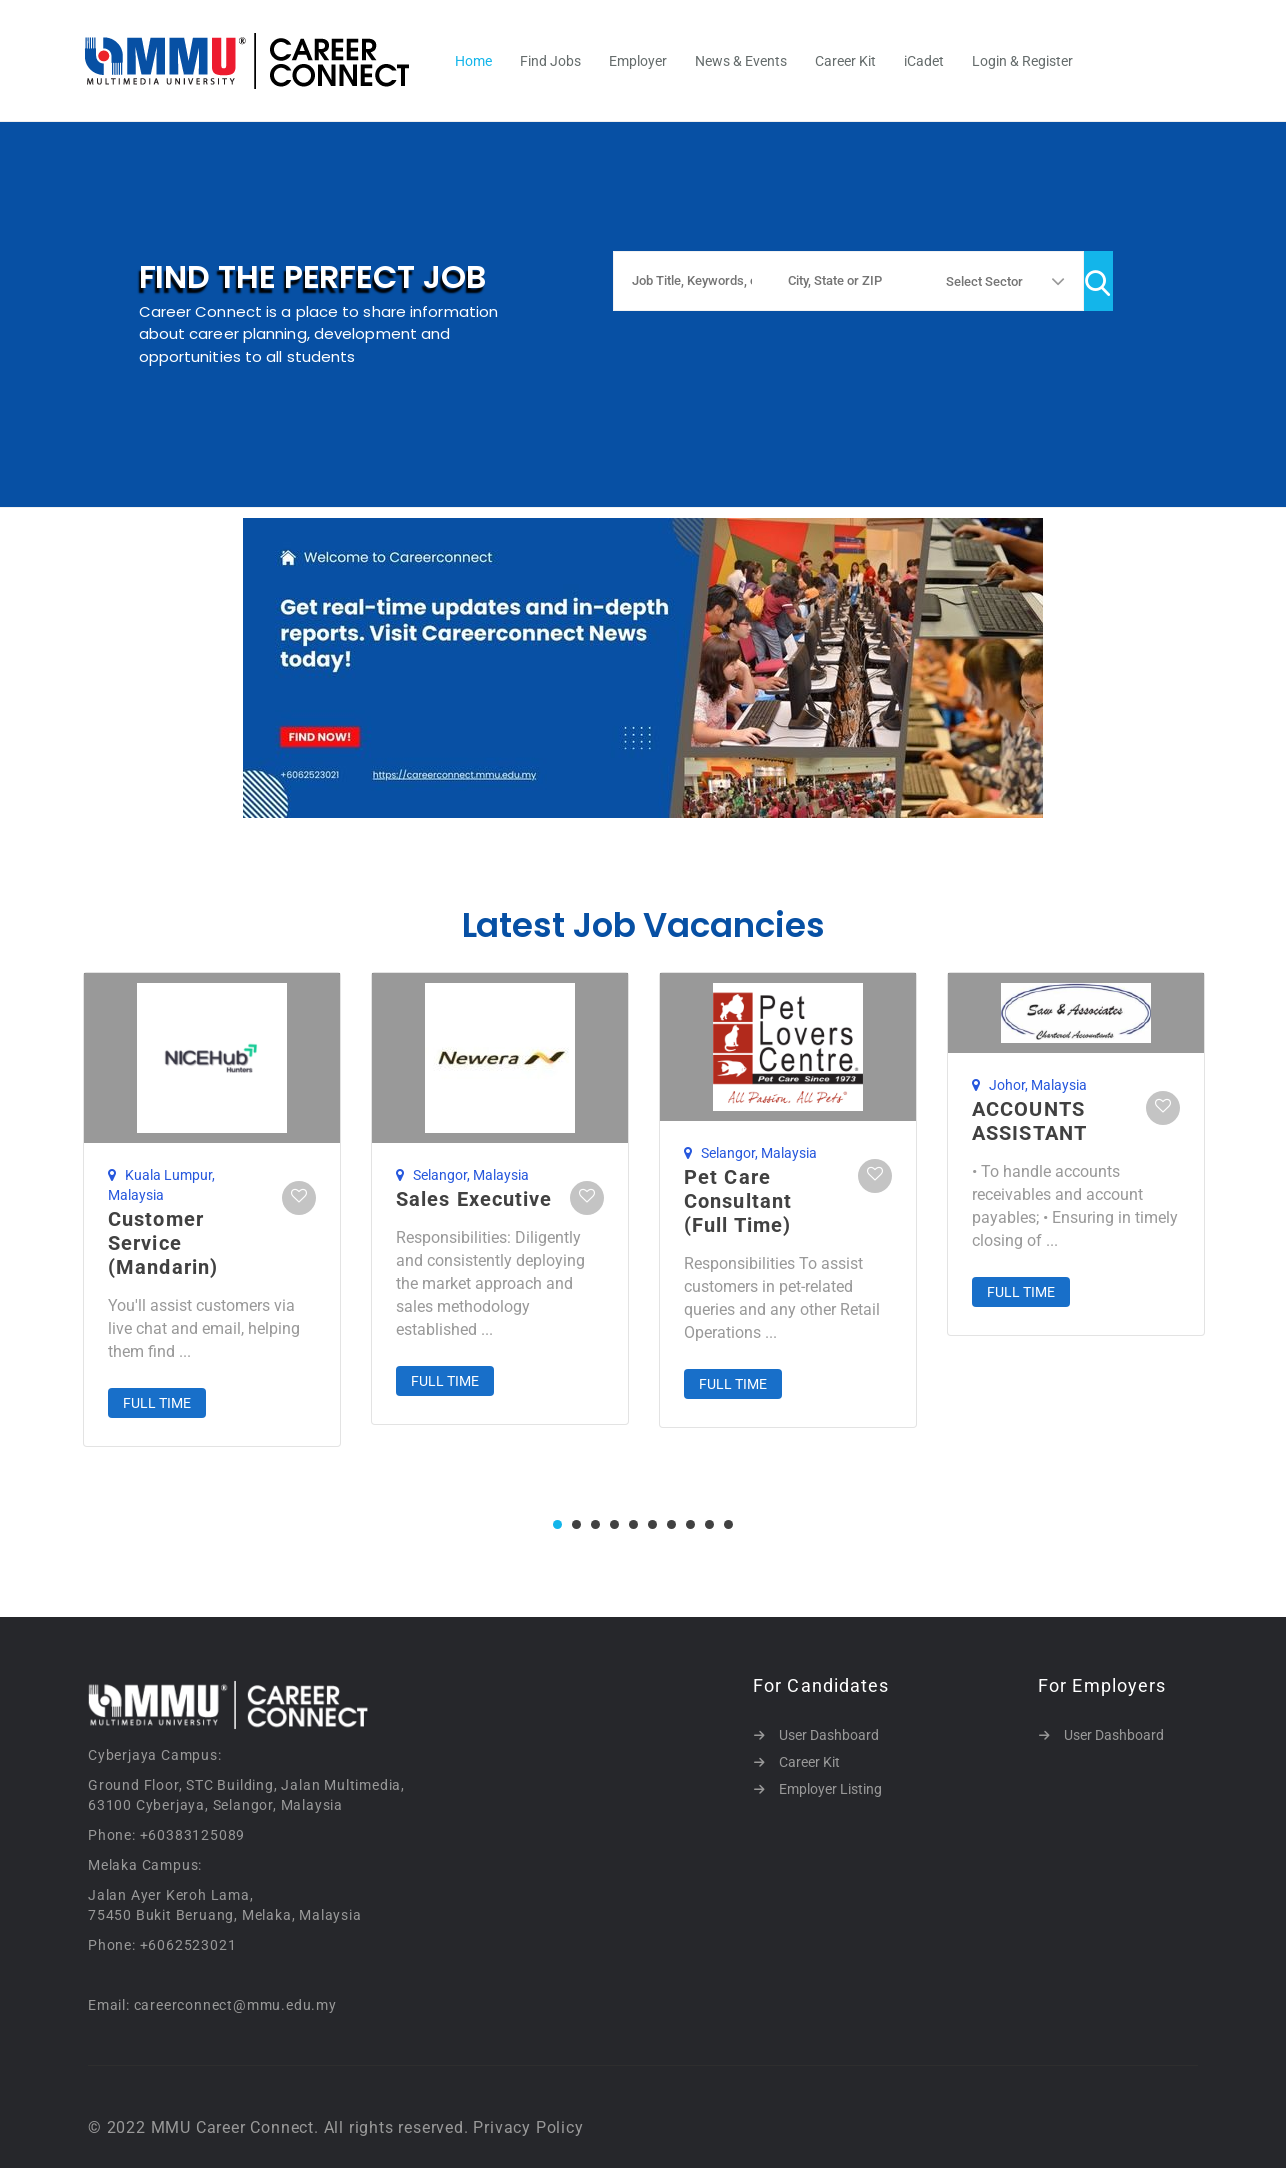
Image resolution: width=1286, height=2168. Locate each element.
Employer (638, 61)
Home (473, 61)
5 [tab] (633, 1524)
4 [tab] (614, 1524)
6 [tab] (652, 1524)
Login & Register (1022, 61)
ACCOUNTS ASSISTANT (1029, 1121)
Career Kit (845, 61)
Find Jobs (550, 61)
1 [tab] (557, 1524)
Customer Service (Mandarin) (163, 1243)
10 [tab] (728, 1524)
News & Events (741, 61)
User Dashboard (829, 1735)
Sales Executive (474, 1199)
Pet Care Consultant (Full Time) (738, 1201)
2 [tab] (576, 1524)
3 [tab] (595, 1524)
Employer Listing (830, 1789)
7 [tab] (671, 1524)
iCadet (924, 61)
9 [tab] (709, 1524)
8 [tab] (690, 1524)
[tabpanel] (212, 1209)
